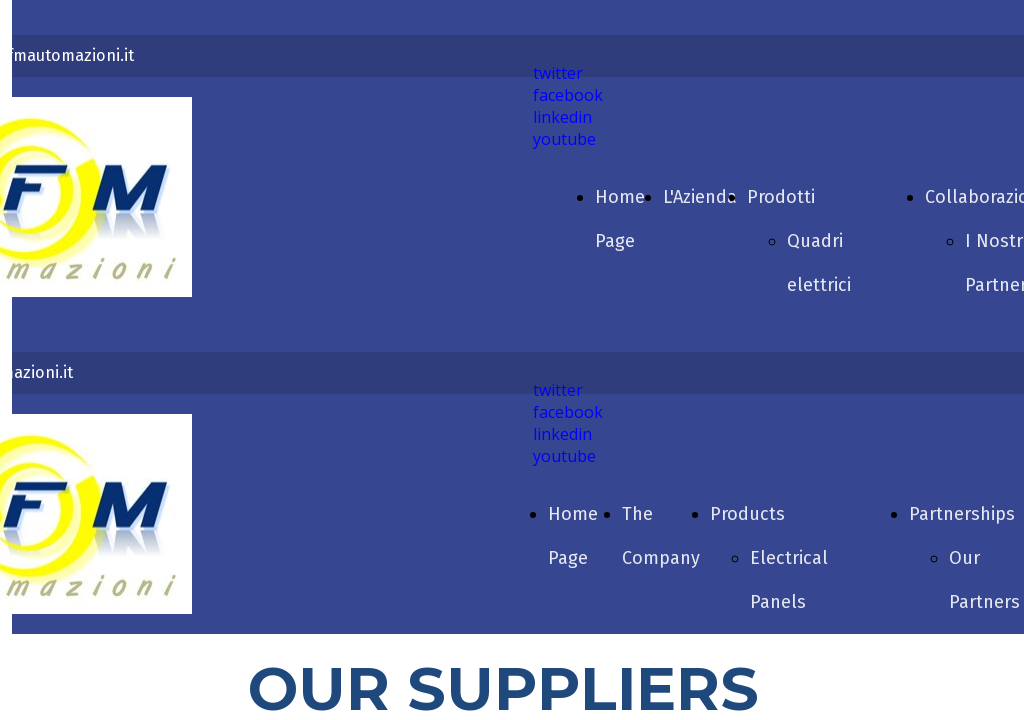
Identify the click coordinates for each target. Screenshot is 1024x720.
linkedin (562, 117)
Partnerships (962, 514)
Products (747, 514)
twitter (558, 73)
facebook (568, 95)
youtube (564, 139)
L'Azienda (700, 197)
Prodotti (781, 197)
